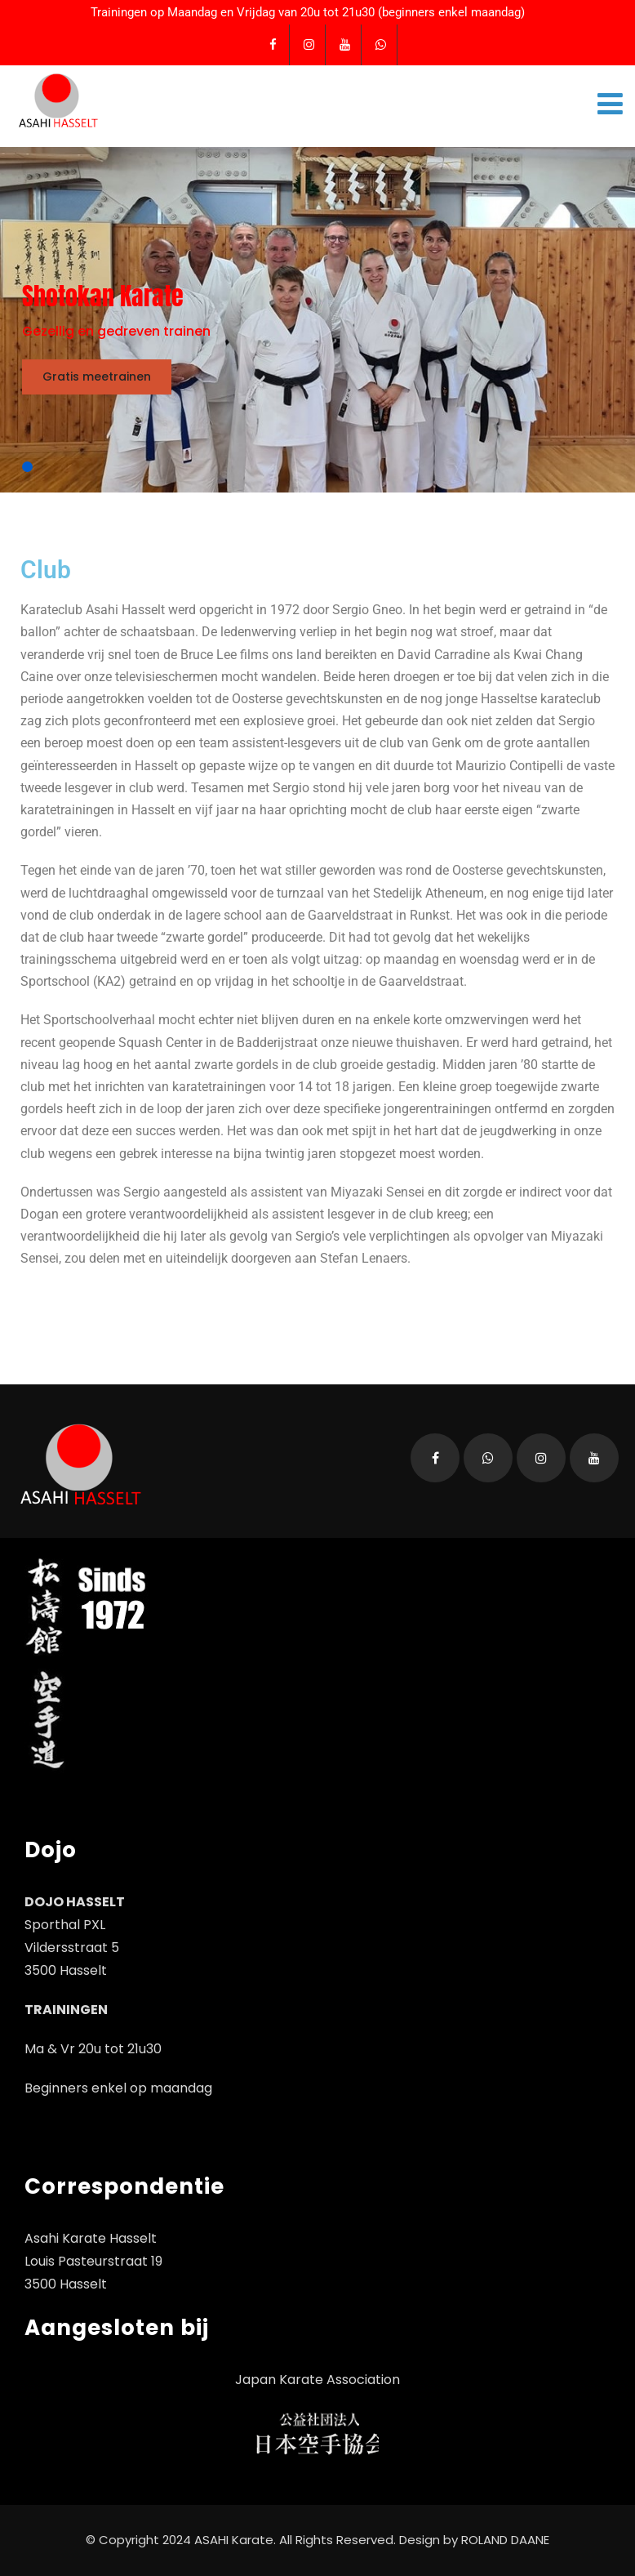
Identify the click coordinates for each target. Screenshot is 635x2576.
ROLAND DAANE (505, 2539)
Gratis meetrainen (96, 376)
